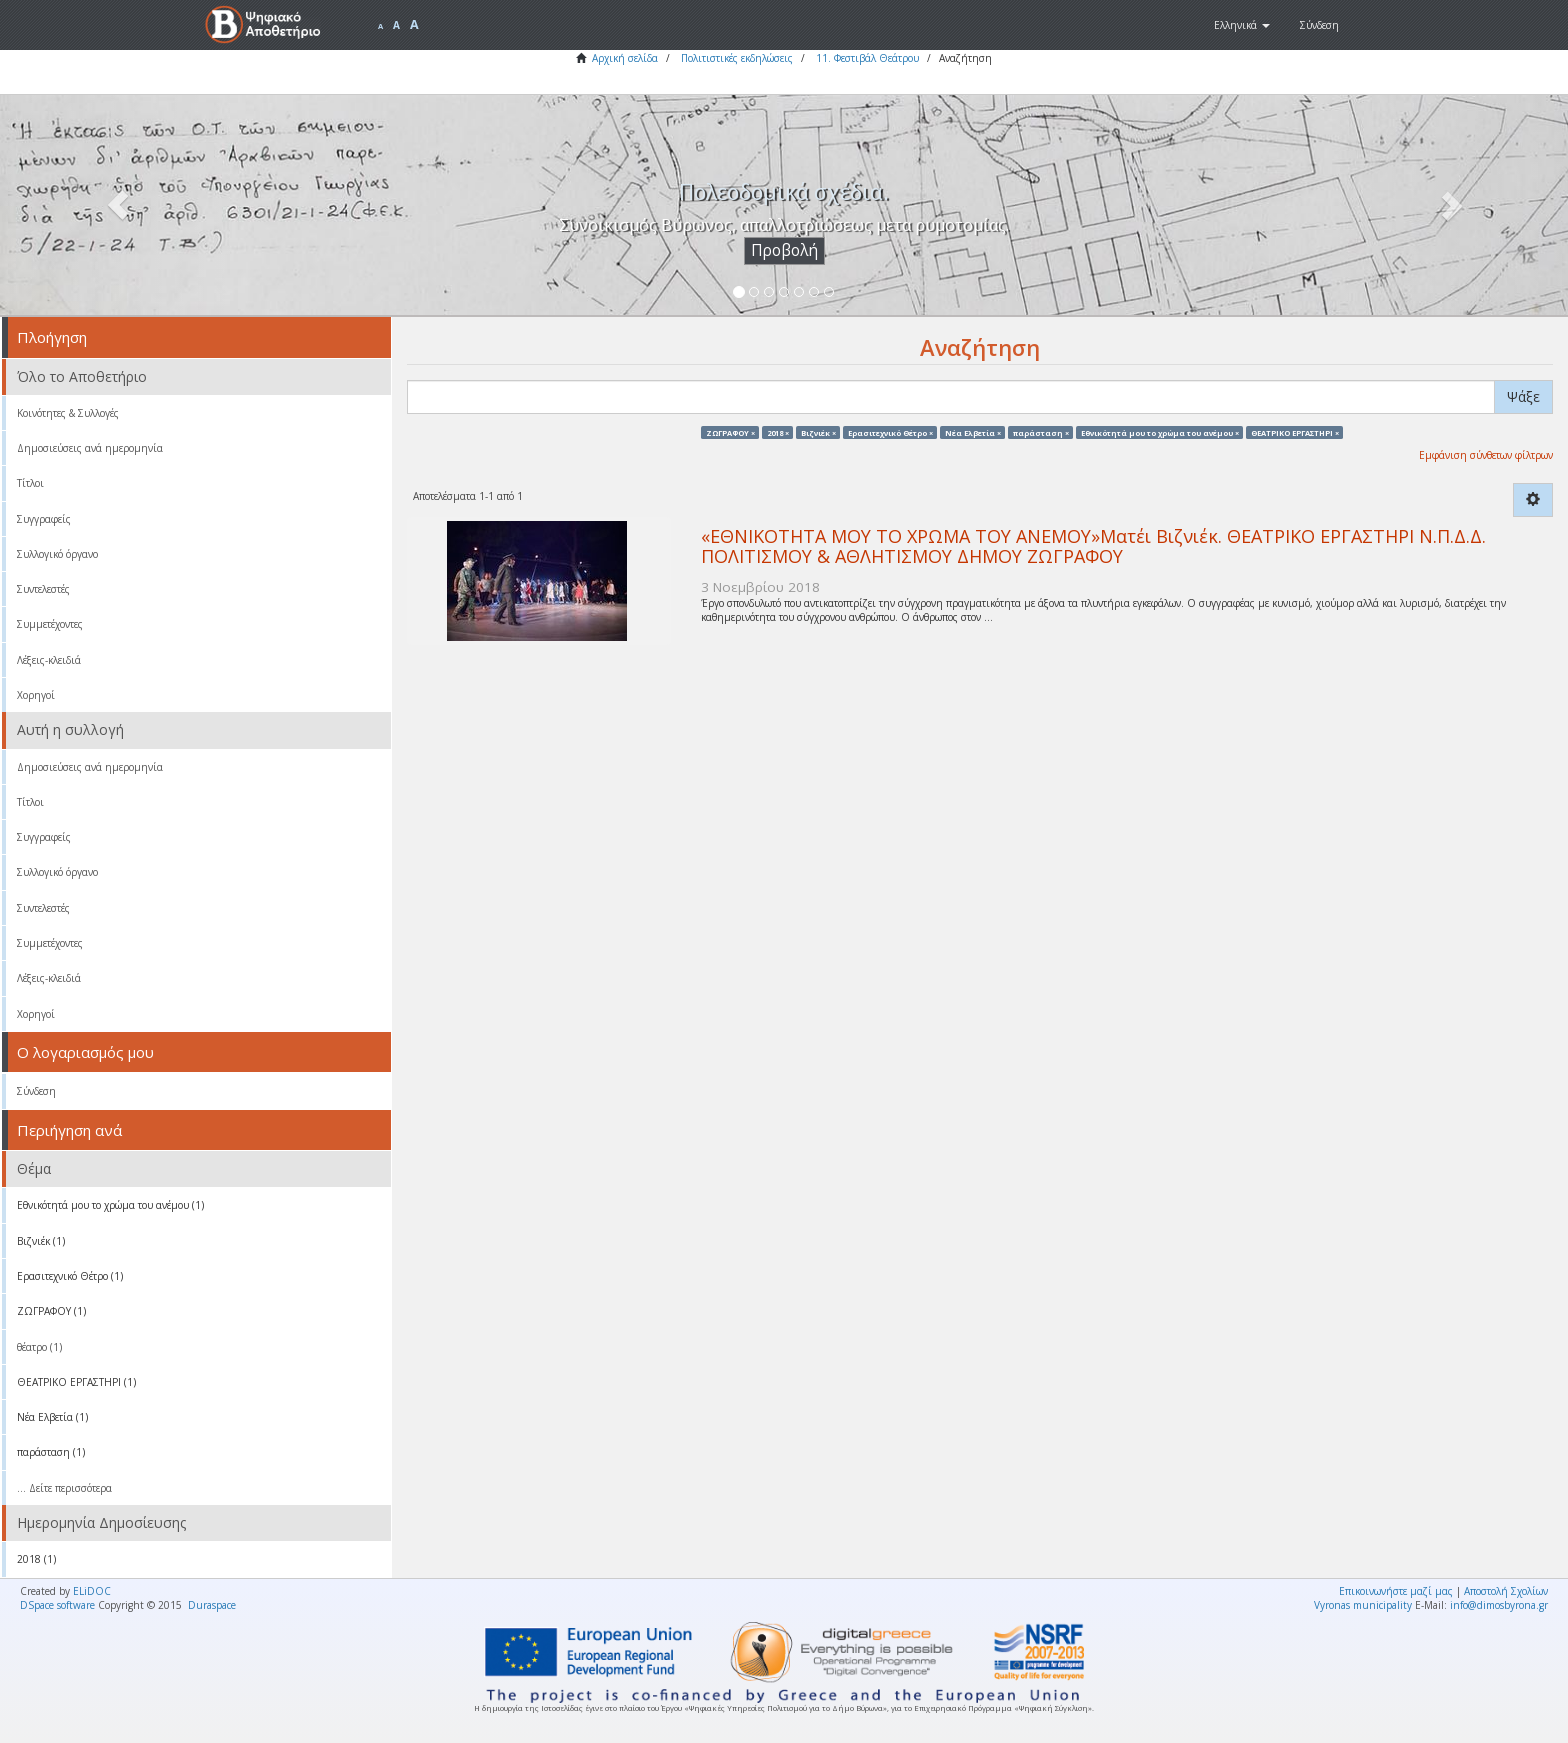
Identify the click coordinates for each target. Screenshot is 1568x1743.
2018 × (778, 432)
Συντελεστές (43, 589)
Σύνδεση (36, 1091)
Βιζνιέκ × (818, 432)
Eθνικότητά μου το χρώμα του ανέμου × (1160, 432)
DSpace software (57, 1605)
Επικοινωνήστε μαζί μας (1396, 1591)
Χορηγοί (36, 695)
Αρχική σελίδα (625, 58)
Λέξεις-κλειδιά (49, 660)
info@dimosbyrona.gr (1499, 1605)
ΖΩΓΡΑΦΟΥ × (730, 432)
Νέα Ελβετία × (973, 432)
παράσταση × (1041, 432)
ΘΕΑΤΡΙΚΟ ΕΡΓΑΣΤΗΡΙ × (1295, 432)
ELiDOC (92, 1591)
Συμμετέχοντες (50, 624)
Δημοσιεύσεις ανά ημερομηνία (90, 448)
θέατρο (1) (39, 1347)
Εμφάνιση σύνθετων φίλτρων (1486, 455)
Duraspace (212, 1605)
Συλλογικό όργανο (57, 554)
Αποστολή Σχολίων (1506, 1591)
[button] (1242, 25)
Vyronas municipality (1363, 1605)
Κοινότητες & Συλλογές (68, 413)
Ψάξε (1523, 396)
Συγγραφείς (44, 519)
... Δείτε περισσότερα (64, 1488)
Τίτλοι (30, 483)
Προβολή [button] (784, 250)
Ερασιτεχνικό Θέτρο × (890, 432)
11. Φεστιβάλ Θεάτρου (867, 58)
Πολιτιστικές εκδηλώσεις (737, 58)
